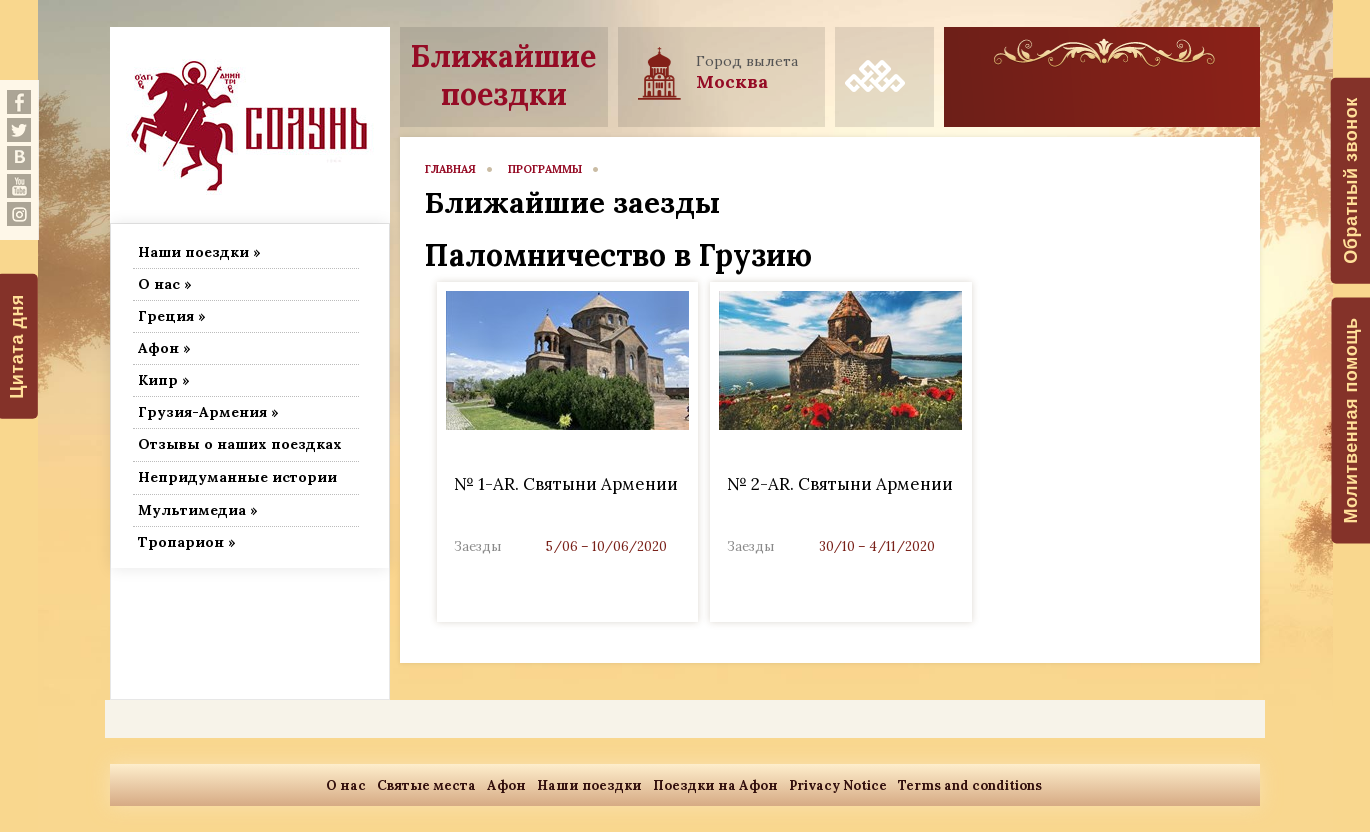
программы (545, 169)
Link (567, 452)
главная (450, 169)
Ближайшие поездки (503, 75)
